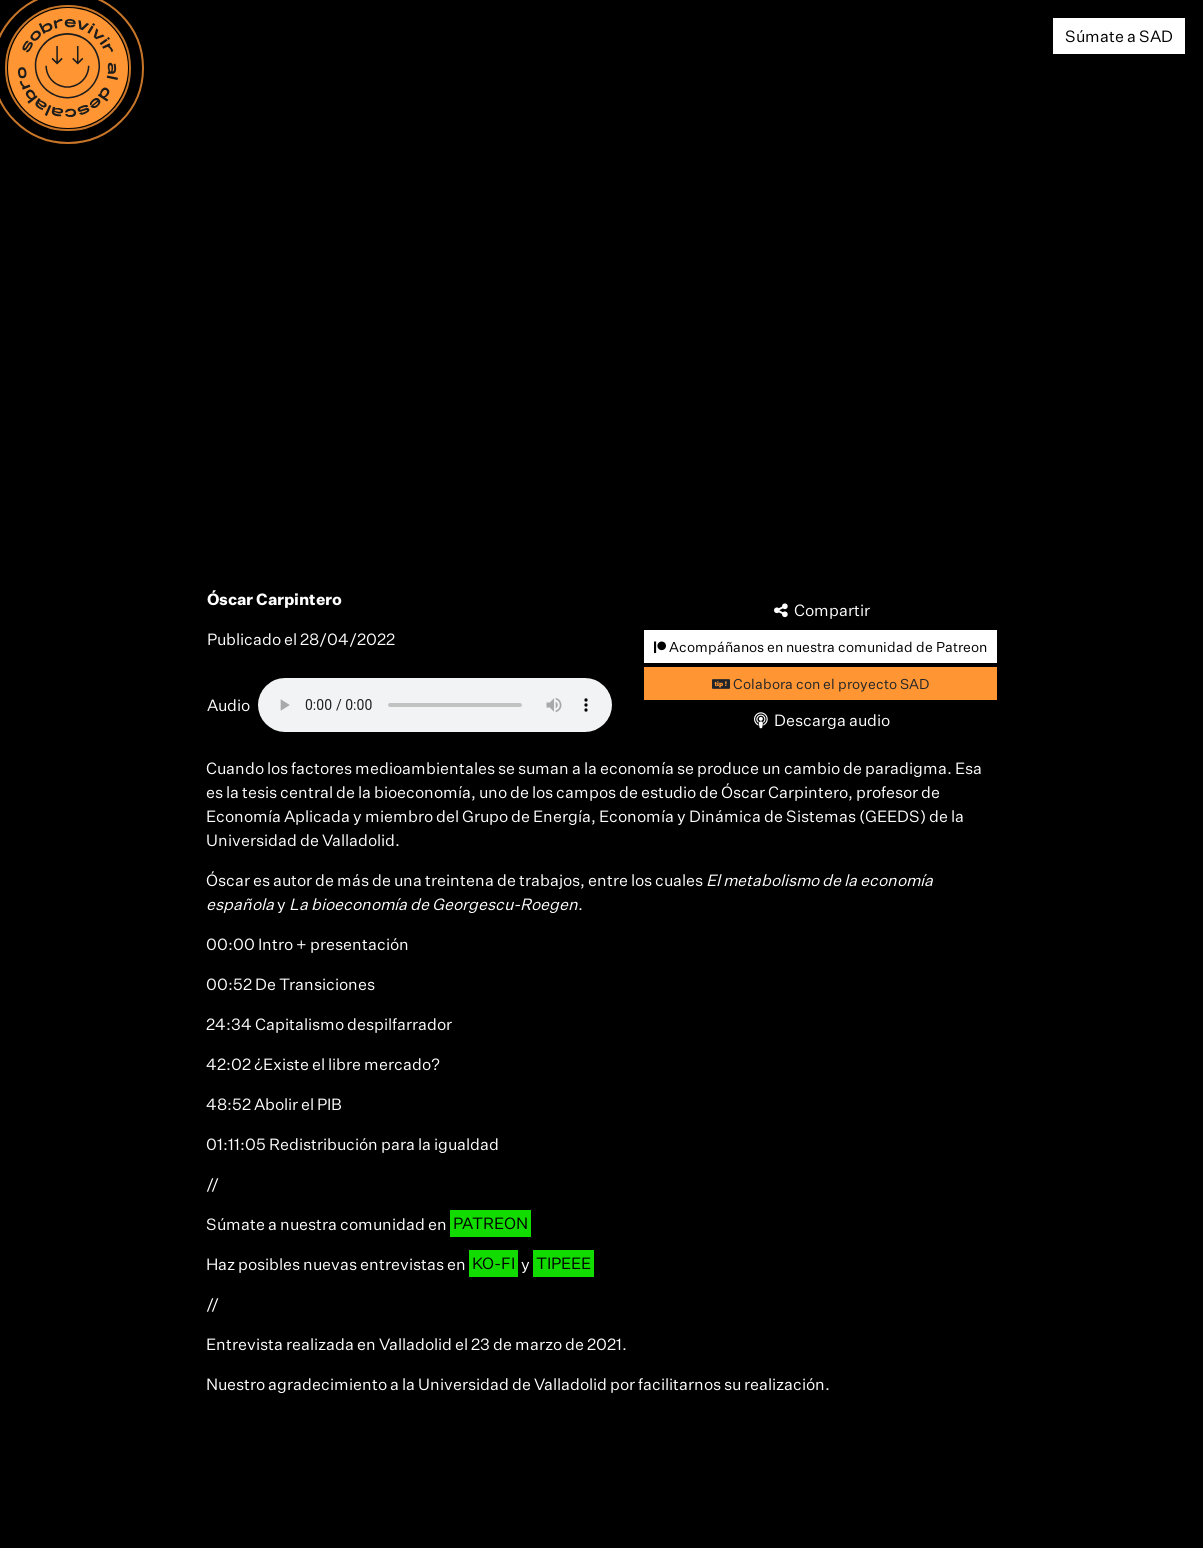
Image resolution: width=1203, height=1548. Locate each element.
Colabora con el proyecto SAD (820, 683)
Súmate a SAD (1119, 36)
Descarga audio (820, 720)
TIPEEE (563, 1264)
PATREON (490, 1224)
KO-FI (493, 1264)
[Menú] (68, 68)
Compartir (820, 610)
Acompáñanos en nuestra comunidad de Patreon (820, 646)
